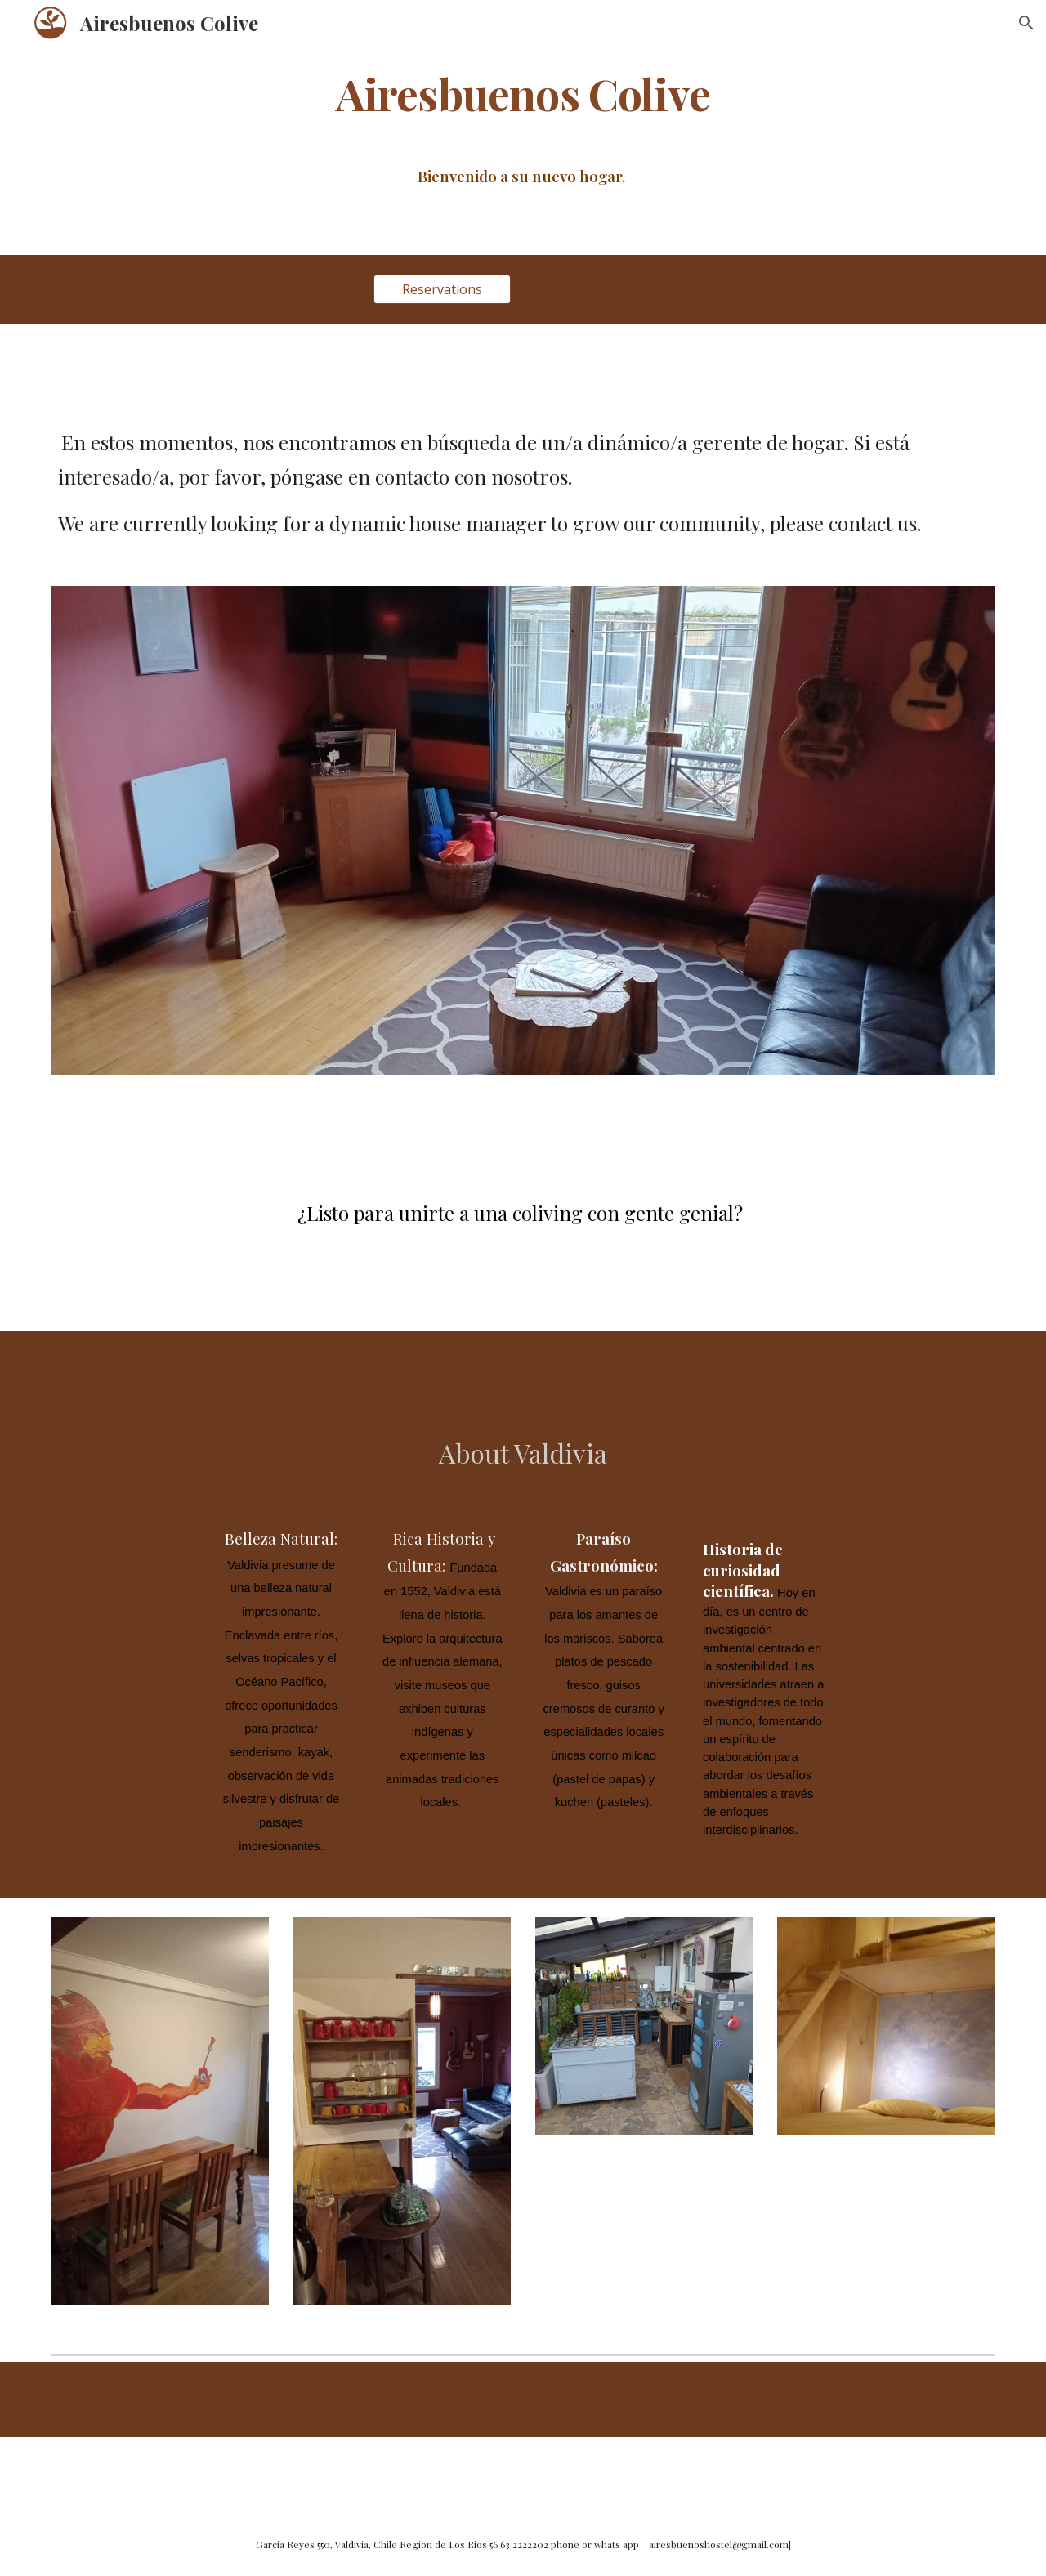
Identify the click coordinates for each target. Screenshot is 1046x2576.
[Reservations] (442, 289)
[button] (1026, 22)
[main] (523, 93)
